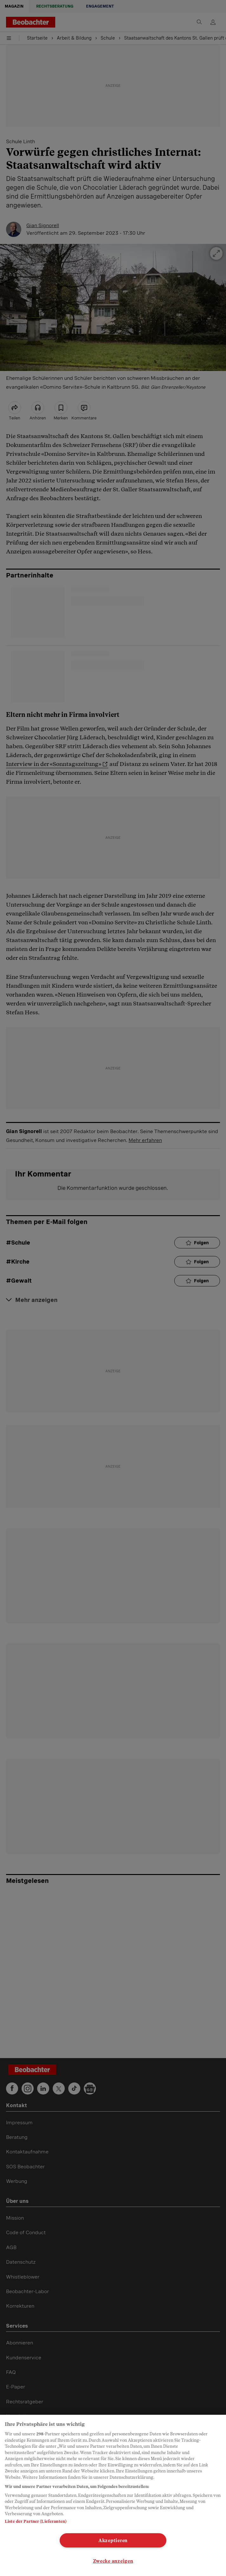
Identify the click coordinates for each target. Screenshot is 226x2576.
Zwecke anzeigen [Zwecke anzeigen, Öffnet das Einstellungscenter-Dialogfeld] (113, 2561)
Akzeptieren (113, 2540)
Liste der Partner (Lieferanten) (35, 2521)
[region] (113, 2495)
